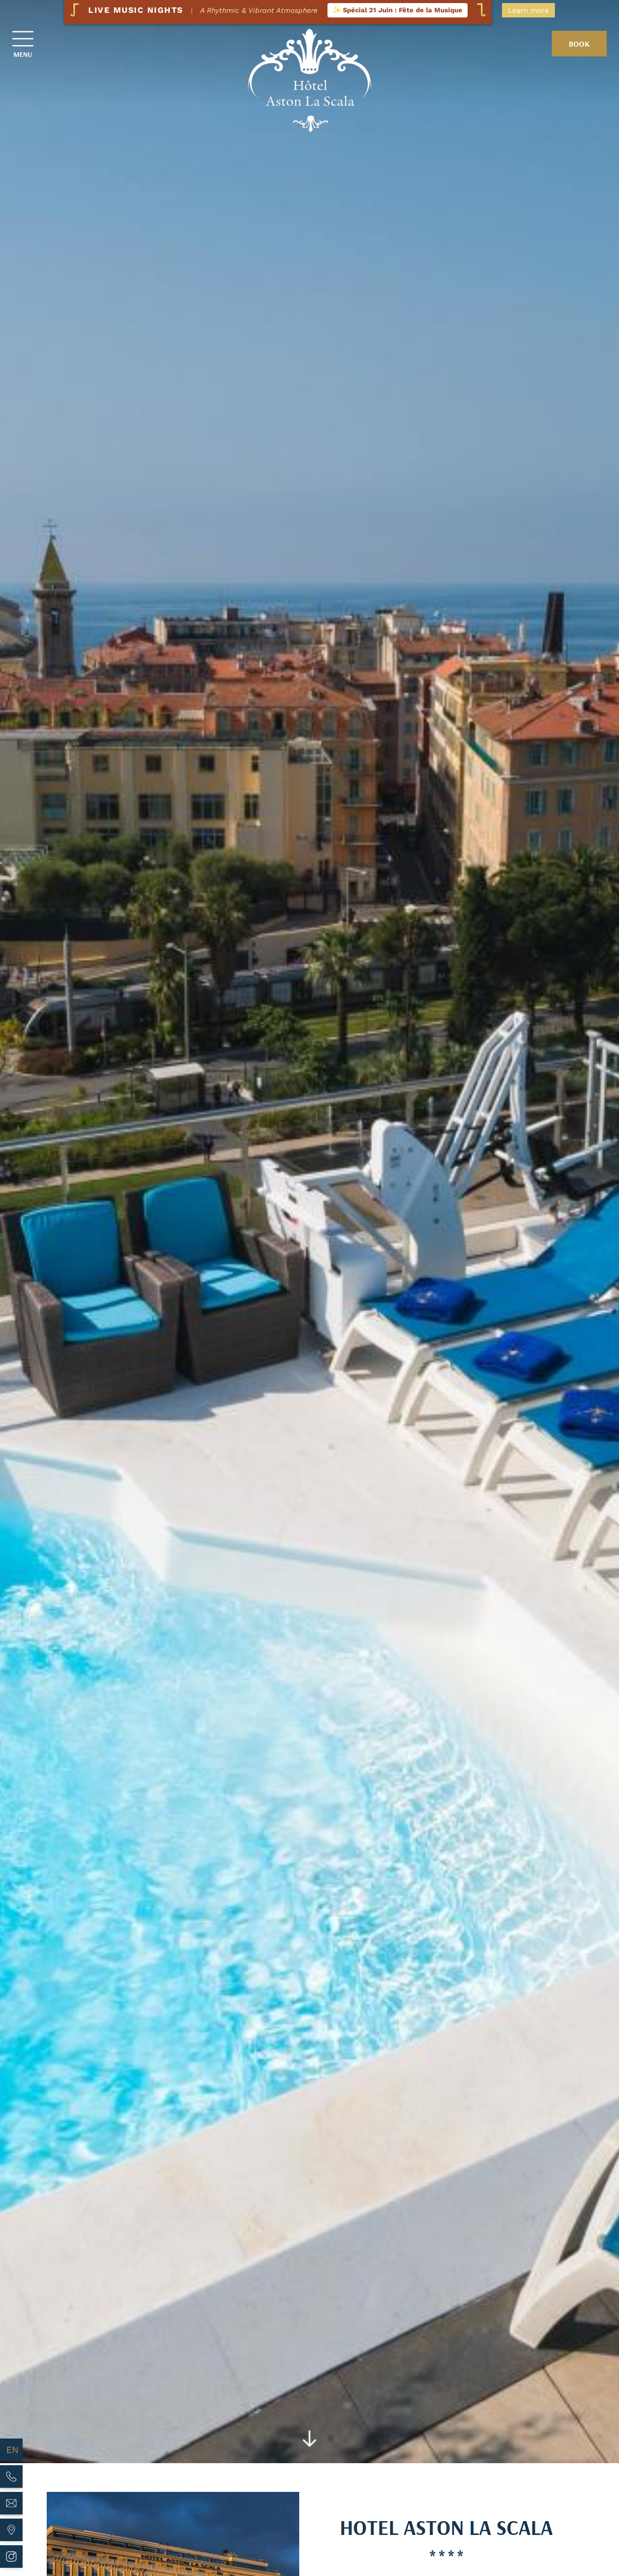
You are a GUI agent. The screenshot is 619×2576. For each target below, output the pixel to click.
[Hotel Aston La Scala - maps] (11, 2530)
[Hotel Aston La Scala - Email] (11, 2503)
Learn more (528, 10)
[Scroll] (309, 2440)
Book (579, 43)
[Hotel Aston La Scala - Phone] (11, 2476)
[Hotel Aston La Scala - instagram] (11, 2556)
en (12, 2449)
